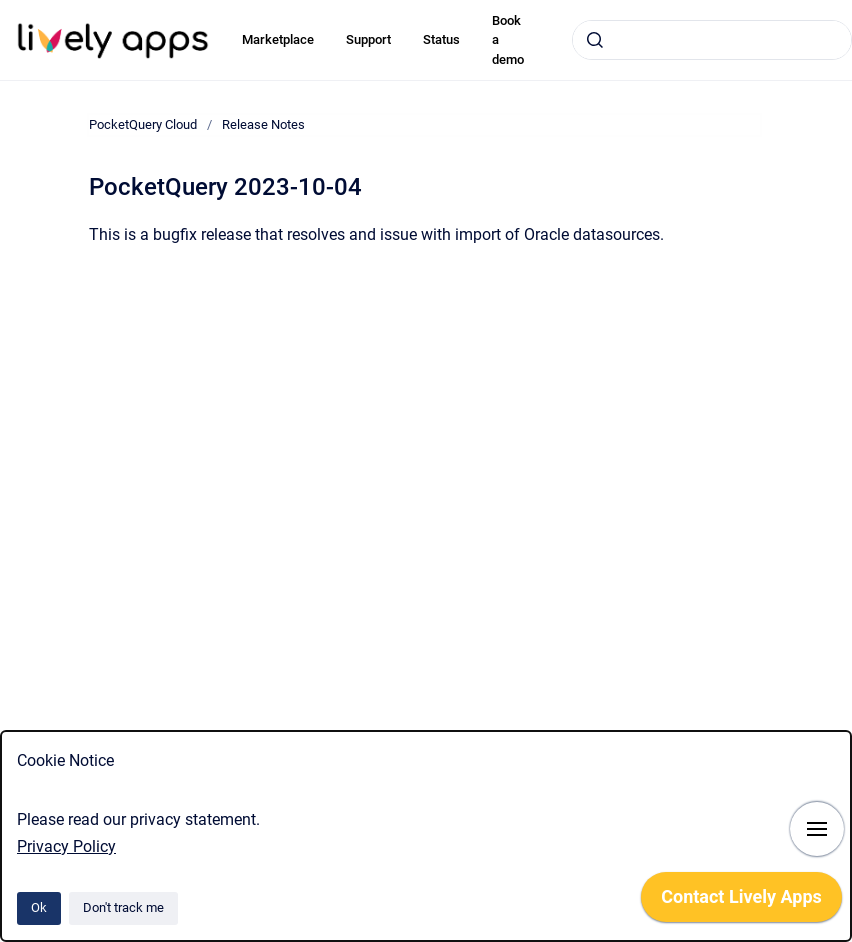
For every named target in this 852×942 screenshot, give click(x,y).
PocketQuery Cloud (143, 124)
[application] (741, 902)
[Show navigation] (817, 829)
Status (441, 39)
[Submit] (595, 40)
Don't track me (123, 907)
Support (368, 39)
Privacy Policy (66, 846)
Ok (39, 907)
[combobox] (712, 40)
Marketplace (278, 39)
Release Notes (263, 124)
